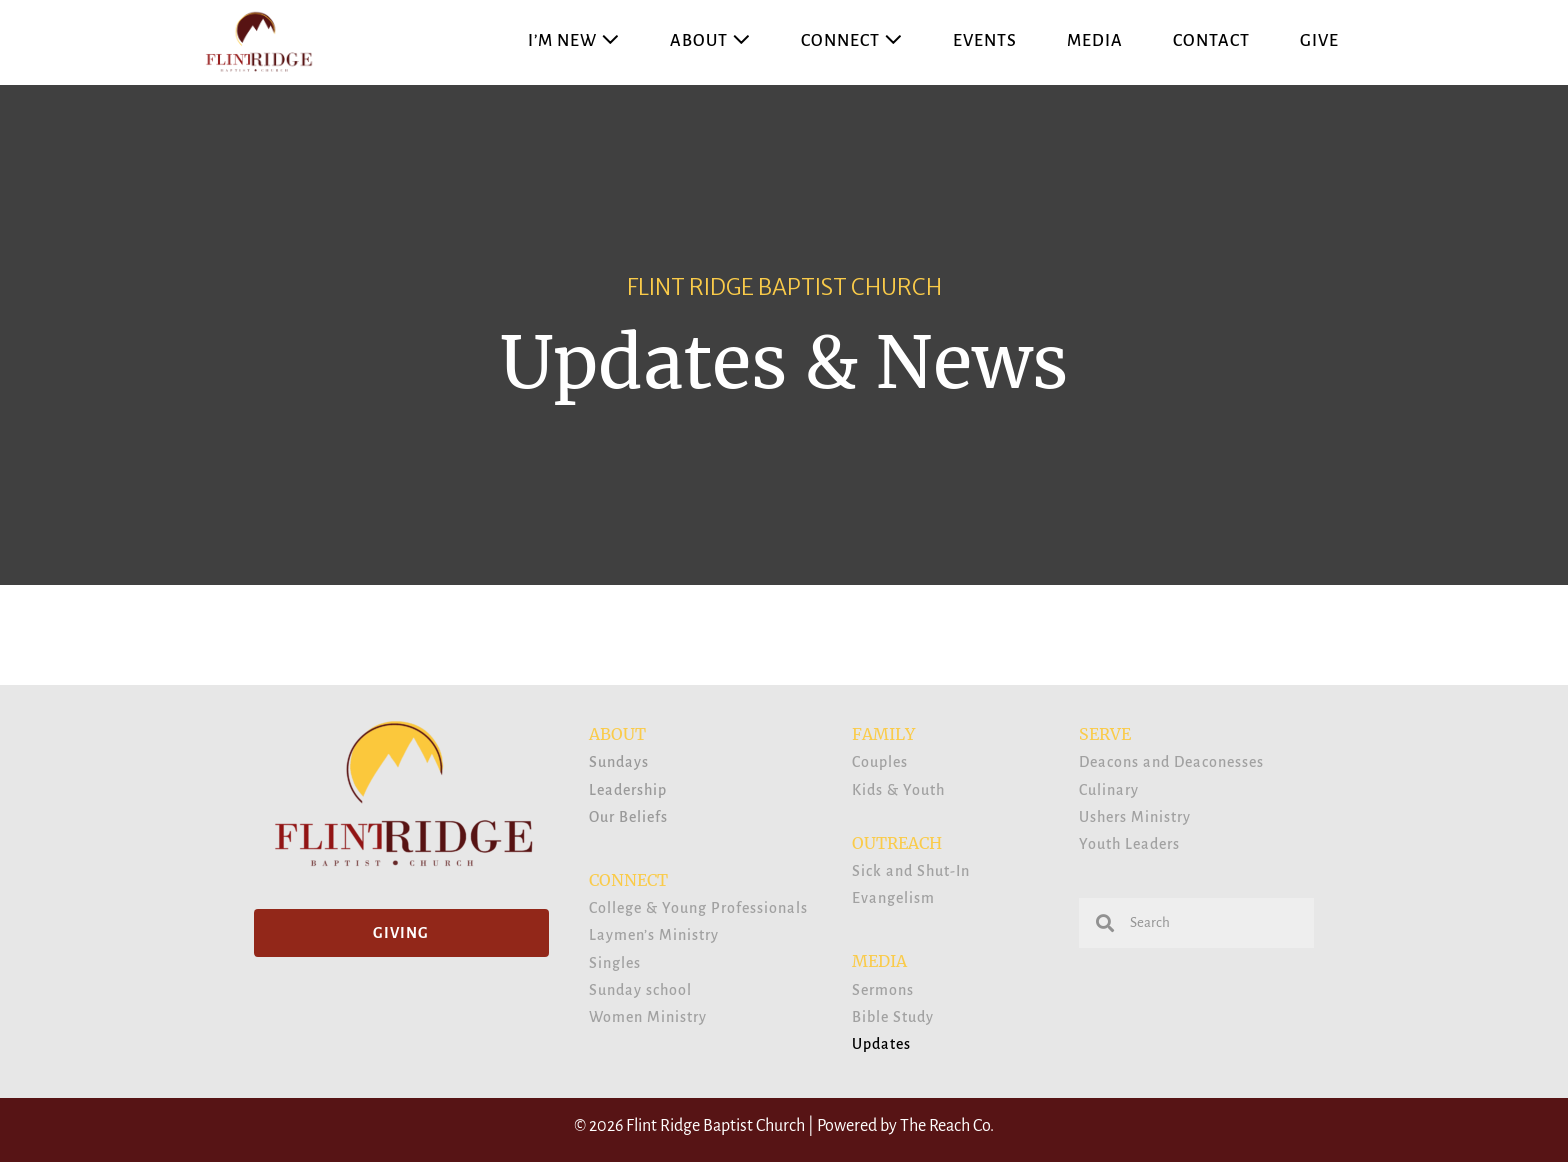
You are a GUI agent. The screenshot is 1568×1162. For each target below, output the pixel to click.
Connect (852, 40)
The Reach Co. (947, 1126)
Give (1319, 41)
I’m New (574, 40)
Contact (1211, 41)
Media (1095, 41)
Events (985, 41)
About (710, 40)
